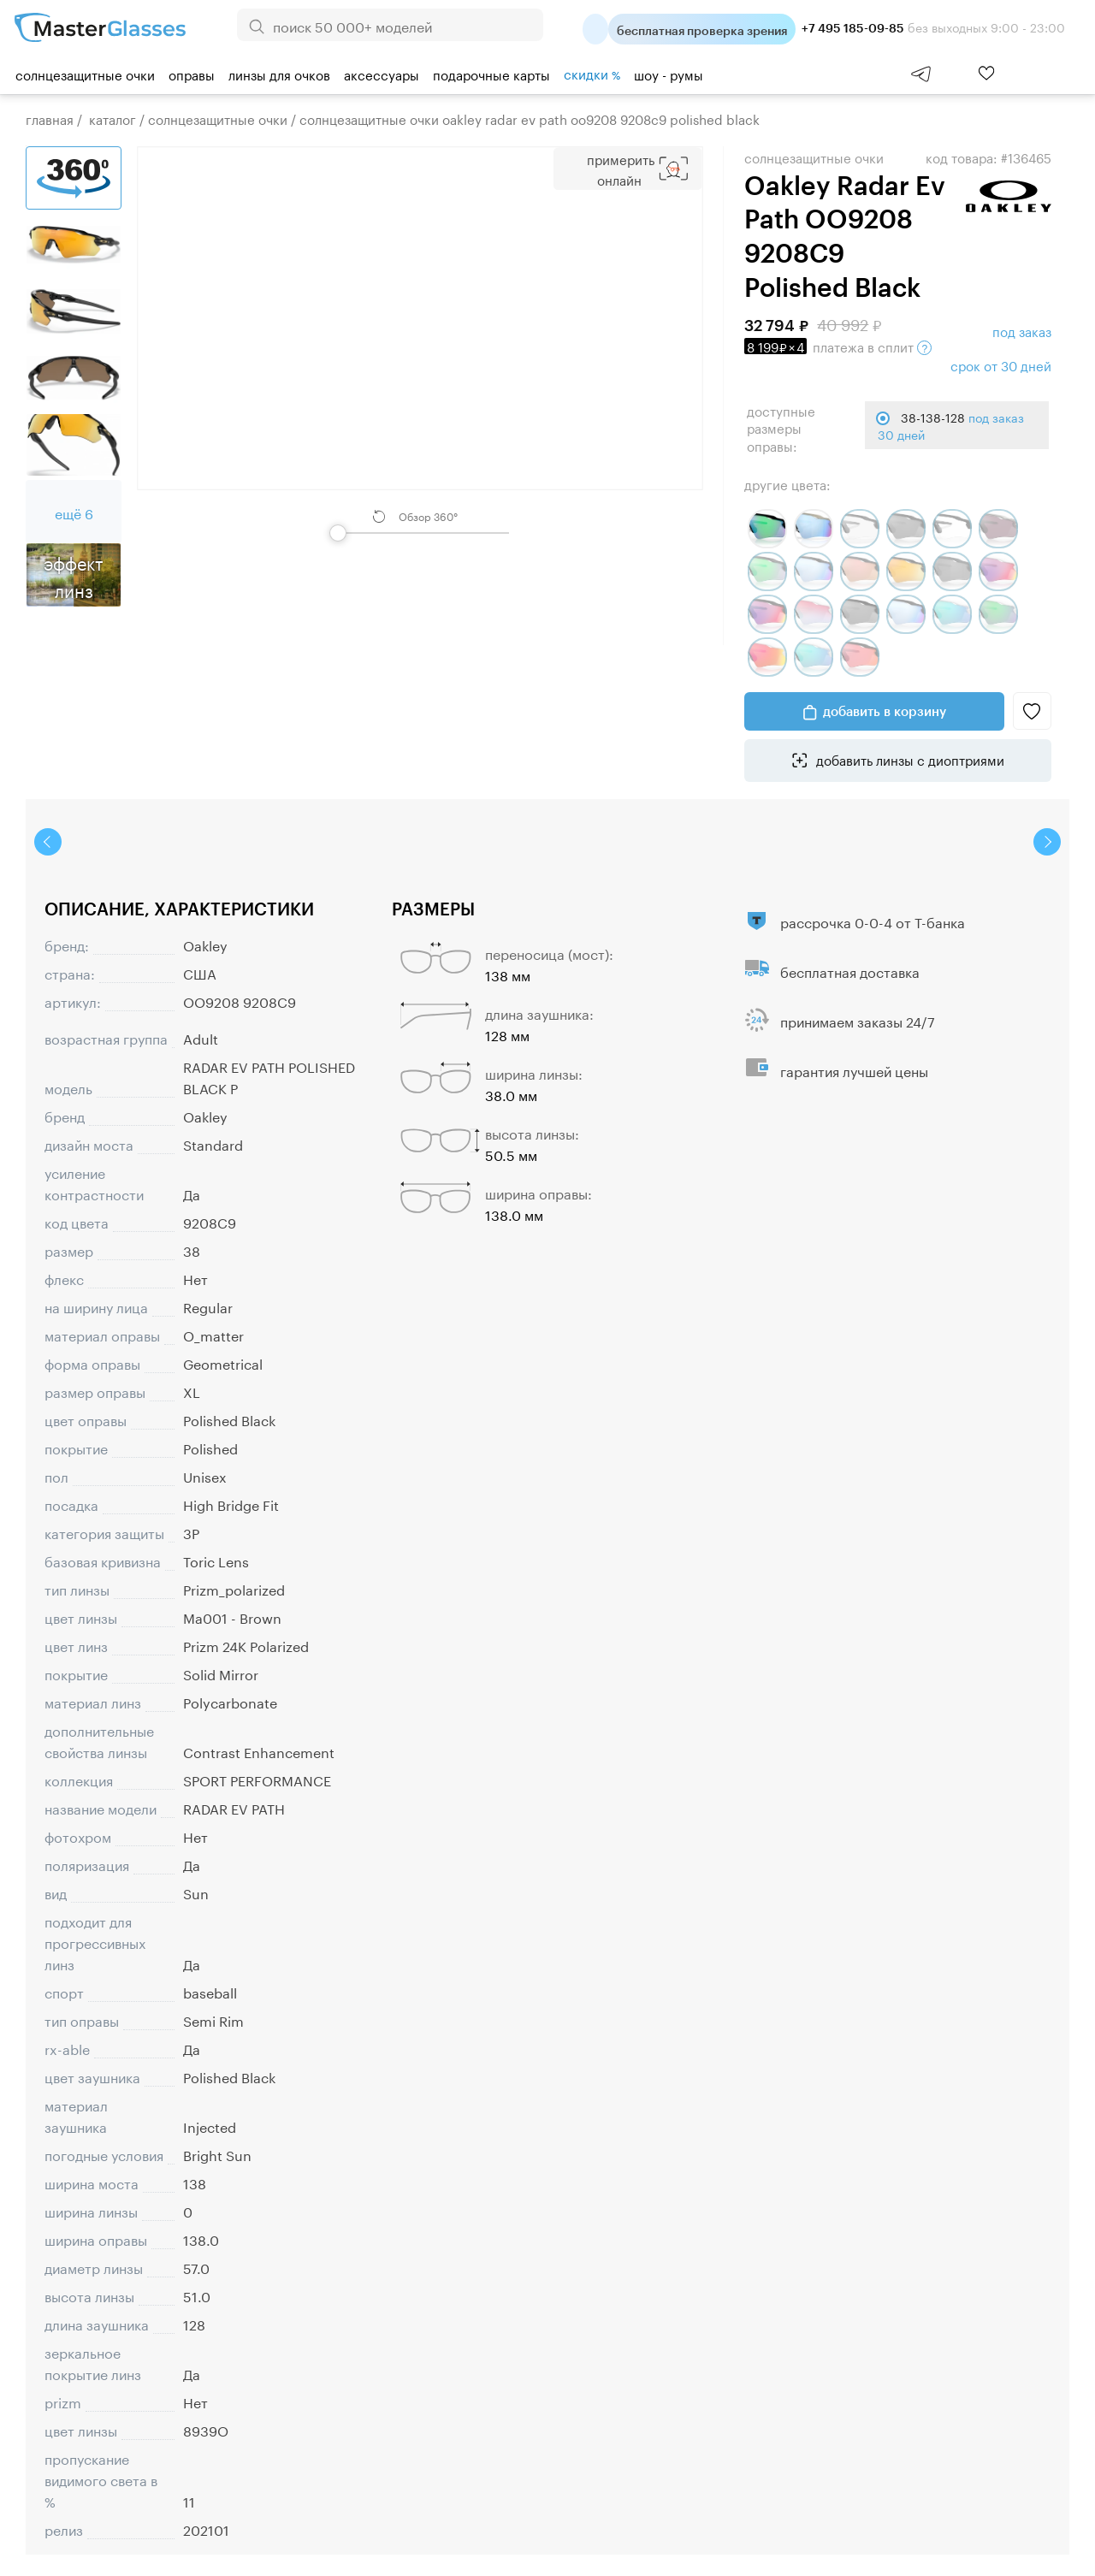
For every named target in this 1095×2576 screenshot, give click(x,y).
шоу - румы (668, 73)
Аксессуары (381, 73)
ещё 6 (74, 512)
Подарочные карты (491, 73)
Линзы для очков (279, 73)
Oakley (205, 944)
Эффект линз (74, 575)
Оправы (192, 73)
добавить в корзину (884, 711)
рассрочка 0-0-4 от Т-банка (872, 921)
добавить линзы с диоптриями (908, 759)
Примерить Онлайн (620, 168)
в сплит (838, 345)
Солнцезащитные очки (85, 73)
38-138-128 (951, 425)
